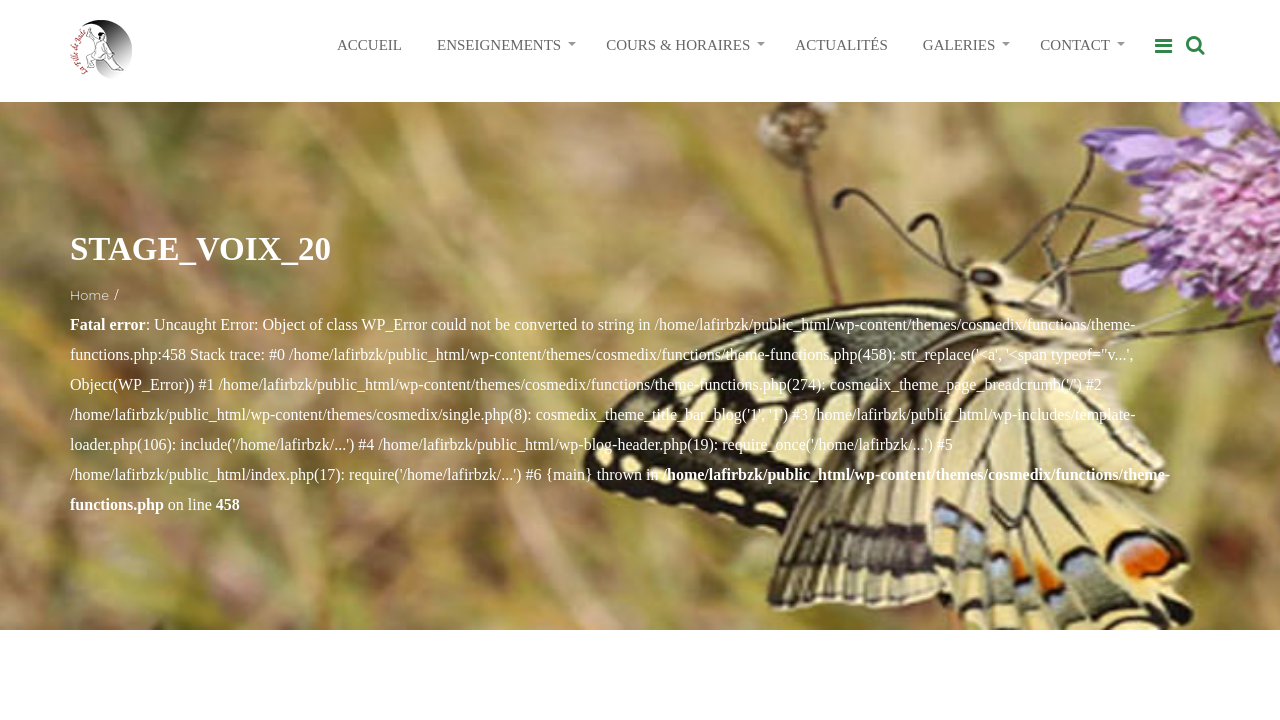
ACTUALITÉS (841, 45)
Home (89, 295)
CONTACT (1075, 45)
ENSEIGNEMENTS (499, 45)
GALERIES (959, 45)
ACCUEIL (369, 45)
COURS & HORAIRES (678, 45)
